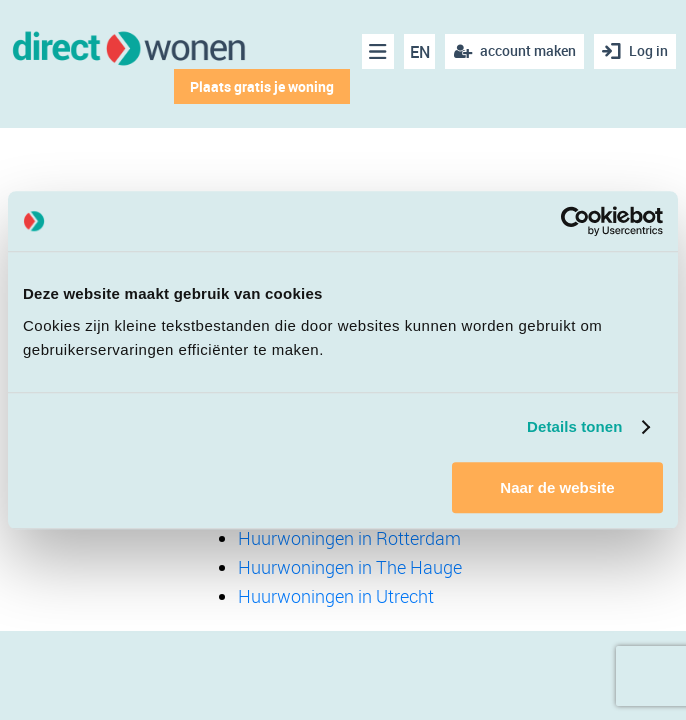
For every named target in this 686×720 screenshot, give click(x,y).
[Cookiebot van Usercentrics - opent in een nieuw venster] (575, 221)
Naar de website (557, 487)
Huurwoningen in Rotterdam (349, 538)
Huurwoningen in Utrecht (336, 596)
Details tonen (574, 426)
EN (420, 52)
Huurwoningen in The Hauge (350, 567)
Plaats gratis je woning (262, 86)
